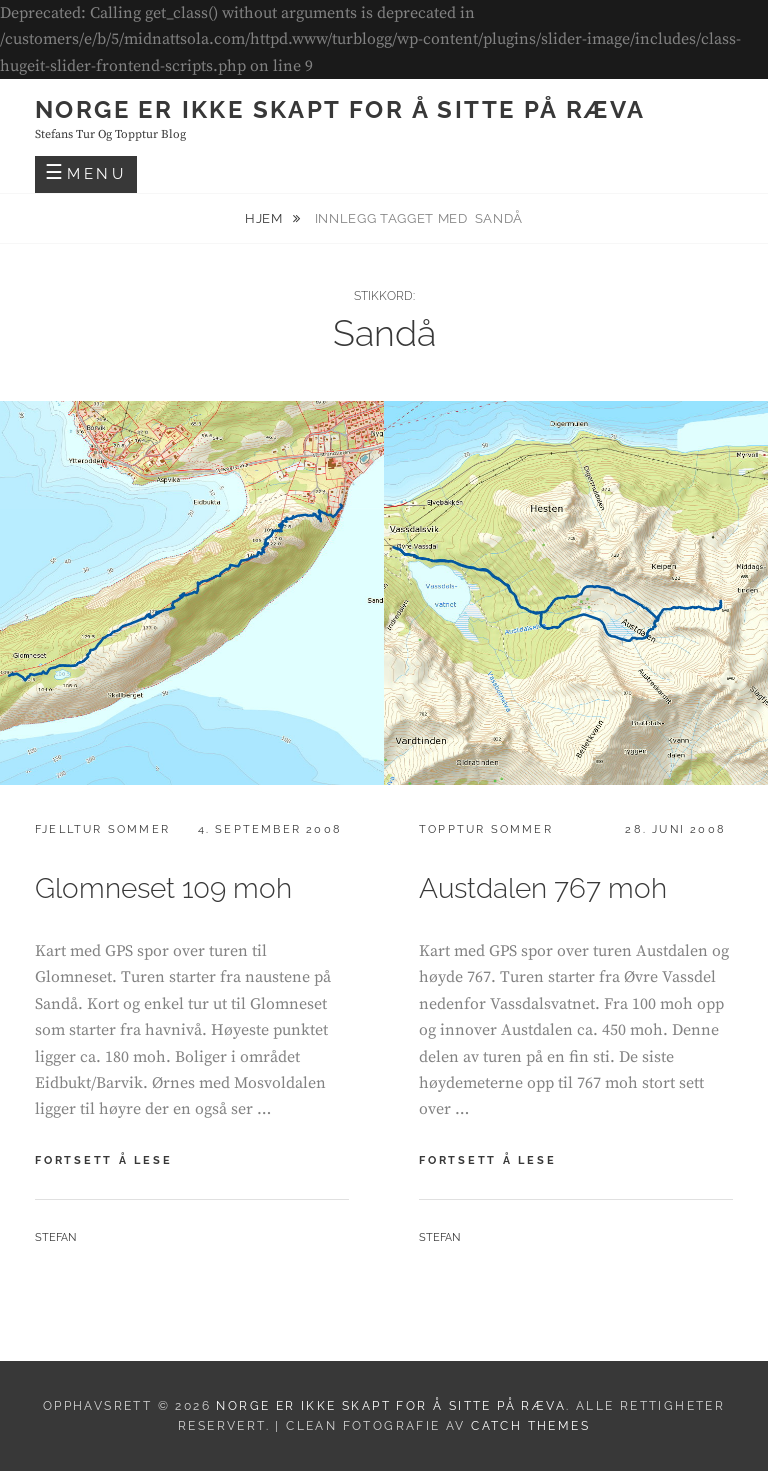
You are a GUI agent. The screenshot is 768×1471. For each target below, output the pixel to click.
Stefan (55, 1237)
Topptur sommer (486, 829)
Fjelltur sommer (102, 829)
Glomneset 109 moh (163, 888)
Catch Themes (530, 1426)
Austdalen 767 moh (543, 888)
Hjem (265, 218)
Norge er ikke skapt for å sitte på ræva (340, 109)
